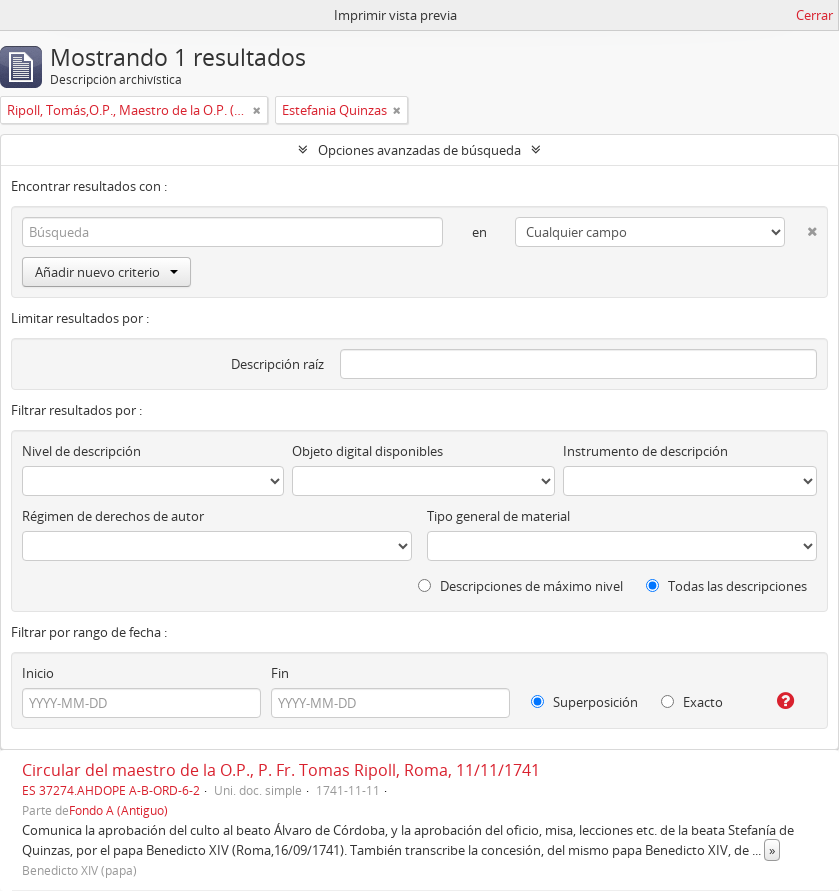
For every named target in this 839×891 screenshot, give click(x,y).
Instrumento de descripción (645, 451)
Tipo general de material (498, 516)
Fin (280, 673)
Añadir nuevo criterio (106, 272)
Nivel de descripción (81, 451)
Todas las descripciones (726, 586)
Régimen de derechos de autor (113, 516)
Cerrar (814, 15)
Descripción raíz (277, 364)
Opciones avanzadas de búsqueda (419, 150)
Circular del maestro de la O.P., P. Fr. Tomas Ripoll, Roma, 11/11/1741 (281, 770)
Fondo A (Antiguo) (118, 810)
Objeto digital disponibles (367, 451)
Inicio (38, 673)
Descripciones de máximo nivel (520, 586)
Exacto (692, 702)
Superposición (584, 702)
